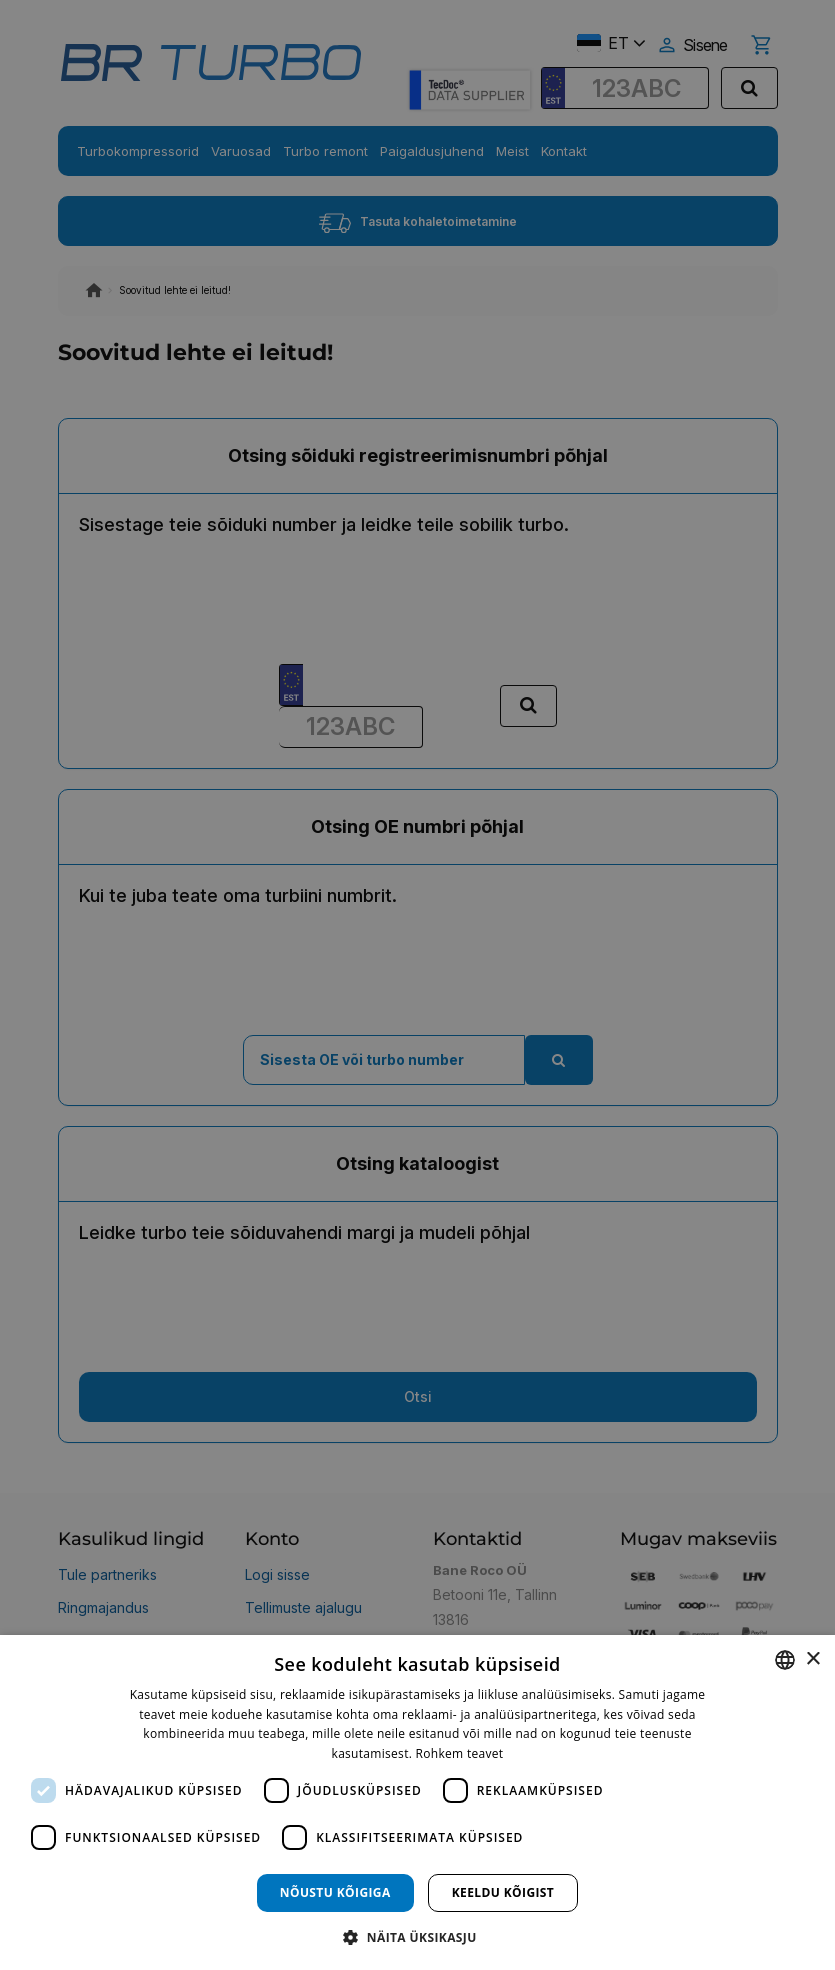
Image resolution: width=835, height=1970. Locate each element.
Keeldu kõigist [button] (503, 1892)
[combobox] (785, 1660)
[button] (417, 1936)
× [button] (812, 1659)
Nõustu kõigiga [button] (335, 1892)
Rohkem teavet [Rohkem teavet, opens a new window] (460, 1753)
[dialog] (417, 1802)
